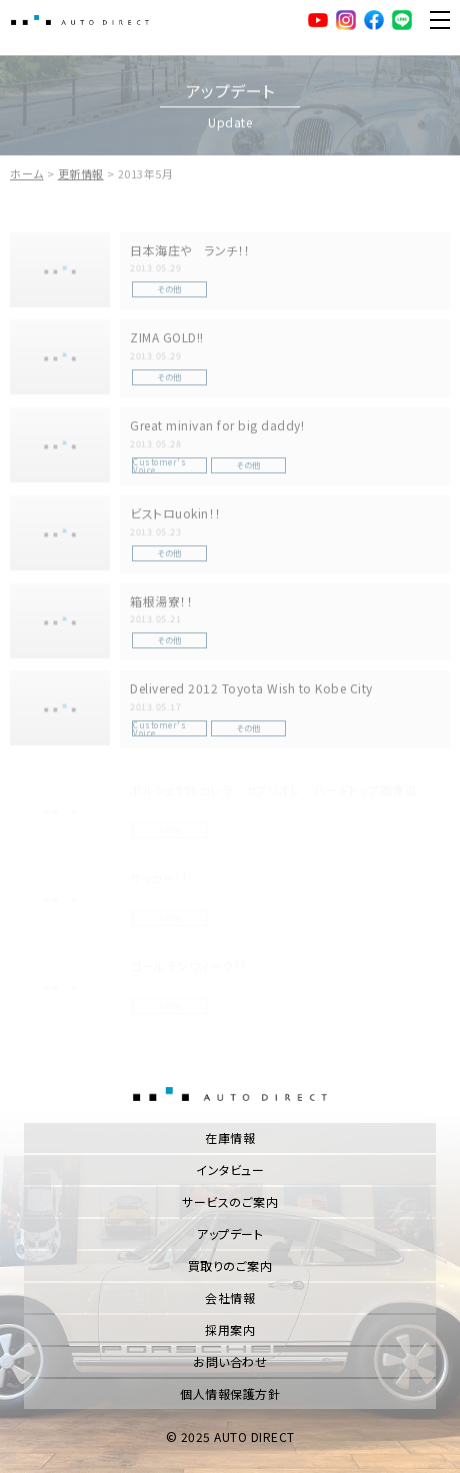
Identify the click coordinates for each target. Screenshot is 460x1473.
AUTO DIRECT (80, 20)
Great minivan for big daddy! (217, 431)
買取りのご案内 (230, 1265)
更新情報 (81, 180)
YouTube (318, 20)
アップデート (230, 1233)
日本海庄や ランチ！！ (190, 255)
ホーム (27, 180)
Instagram (346, 20)
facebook (374, 20)
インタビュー (230, 1169)
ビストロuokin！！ (176, 518)
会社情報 (230, 1297)
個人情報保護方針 (230, 1393)
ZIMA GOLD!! (167, 343)
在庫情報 (230, 1137)
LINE (402, 20)
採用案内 (230, 1329)
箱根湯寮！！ (161, 606)
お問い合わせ (230, 1361)
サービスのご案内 (230, 1201)
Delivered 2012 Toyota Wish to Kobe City (251, 694)
